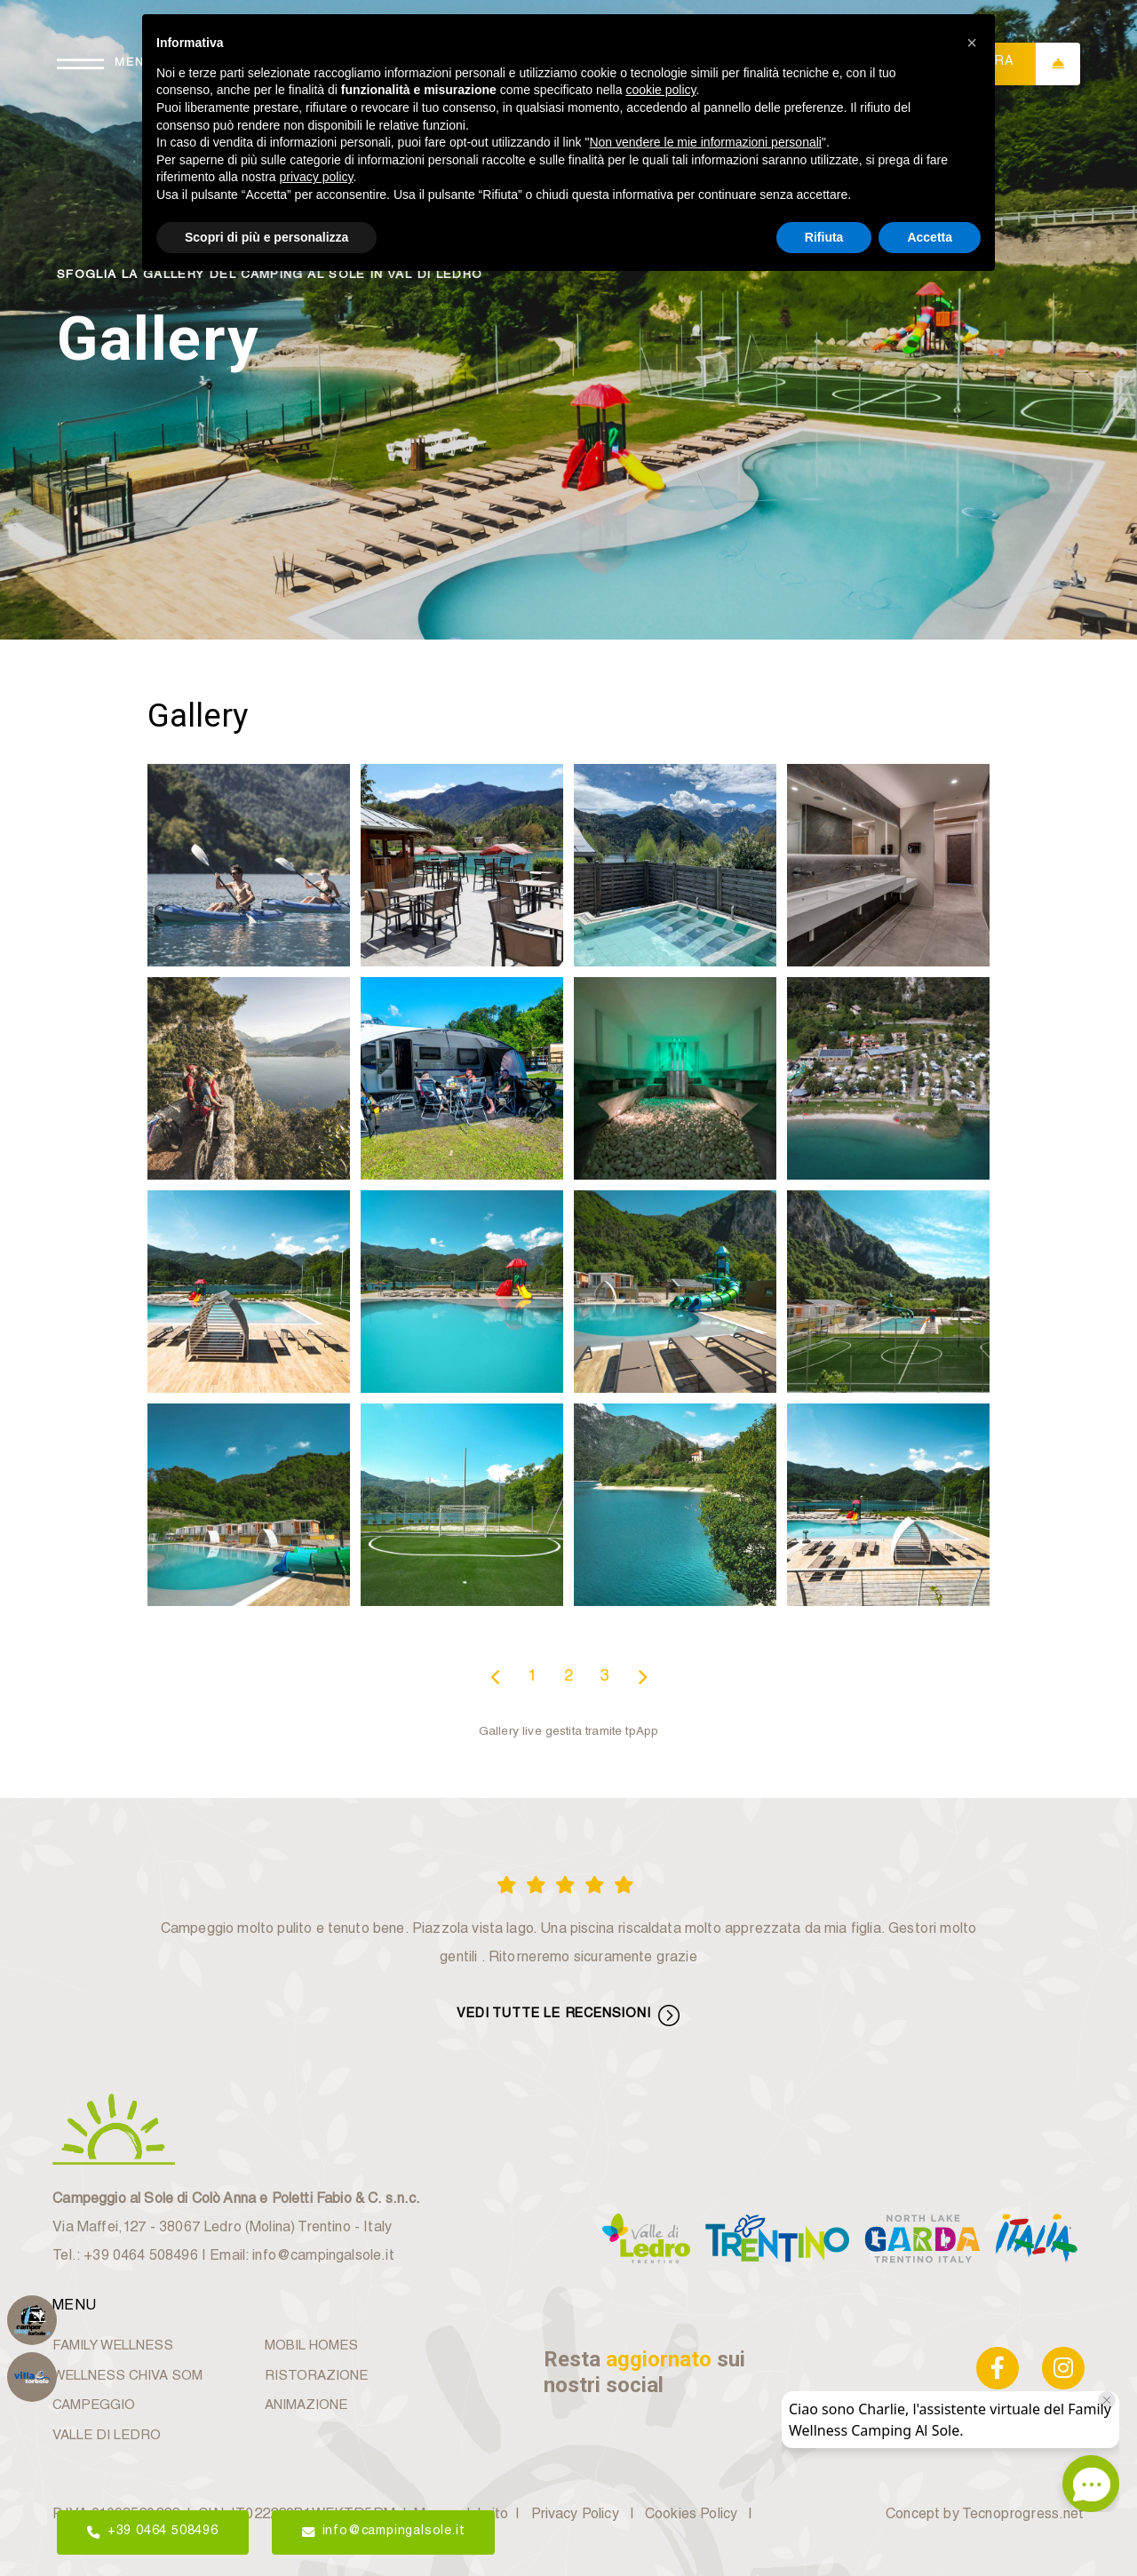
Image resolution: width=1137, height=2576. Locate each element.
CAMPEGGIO (93, 2406)
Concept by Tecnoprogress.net (985, 2515)
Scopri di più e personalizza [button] (266, 237)
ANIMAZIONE (306, 2406)
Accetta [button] (929, 237)
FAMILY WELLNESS (112, 2346)
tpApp (641, 1732)
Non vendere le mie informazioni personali (705, 142)
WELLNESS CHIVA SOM (127, 2376)
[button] (972, 42)
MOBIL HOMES (311, 2346)
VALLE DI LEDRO (106, 2436)
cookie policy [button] (660, 90)
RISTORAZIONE (316, 2376)
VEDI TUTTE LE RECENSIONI (568, 2015)
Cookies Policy (691, 2515)
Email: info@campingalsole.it (302, 2257)
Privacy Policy (575, 2515)
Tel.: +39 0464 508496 (124, 2257)
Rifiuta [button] (824, 237)
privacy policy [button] (317, 177)
